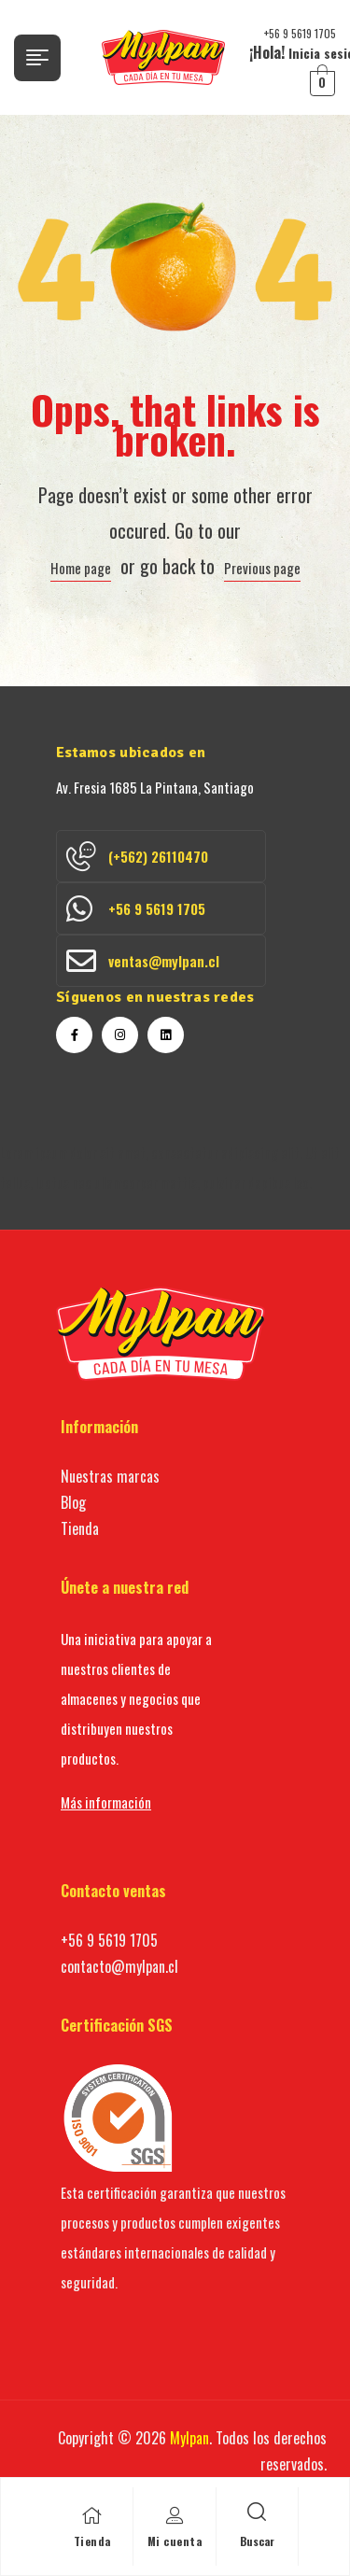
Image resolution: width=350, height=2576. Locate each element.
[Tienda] (92, 2515)
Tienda (92, 2541)
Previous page (262, 567)
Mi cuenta (175, 2541)
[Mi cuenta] (174, 2515)
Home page (80, 567)
